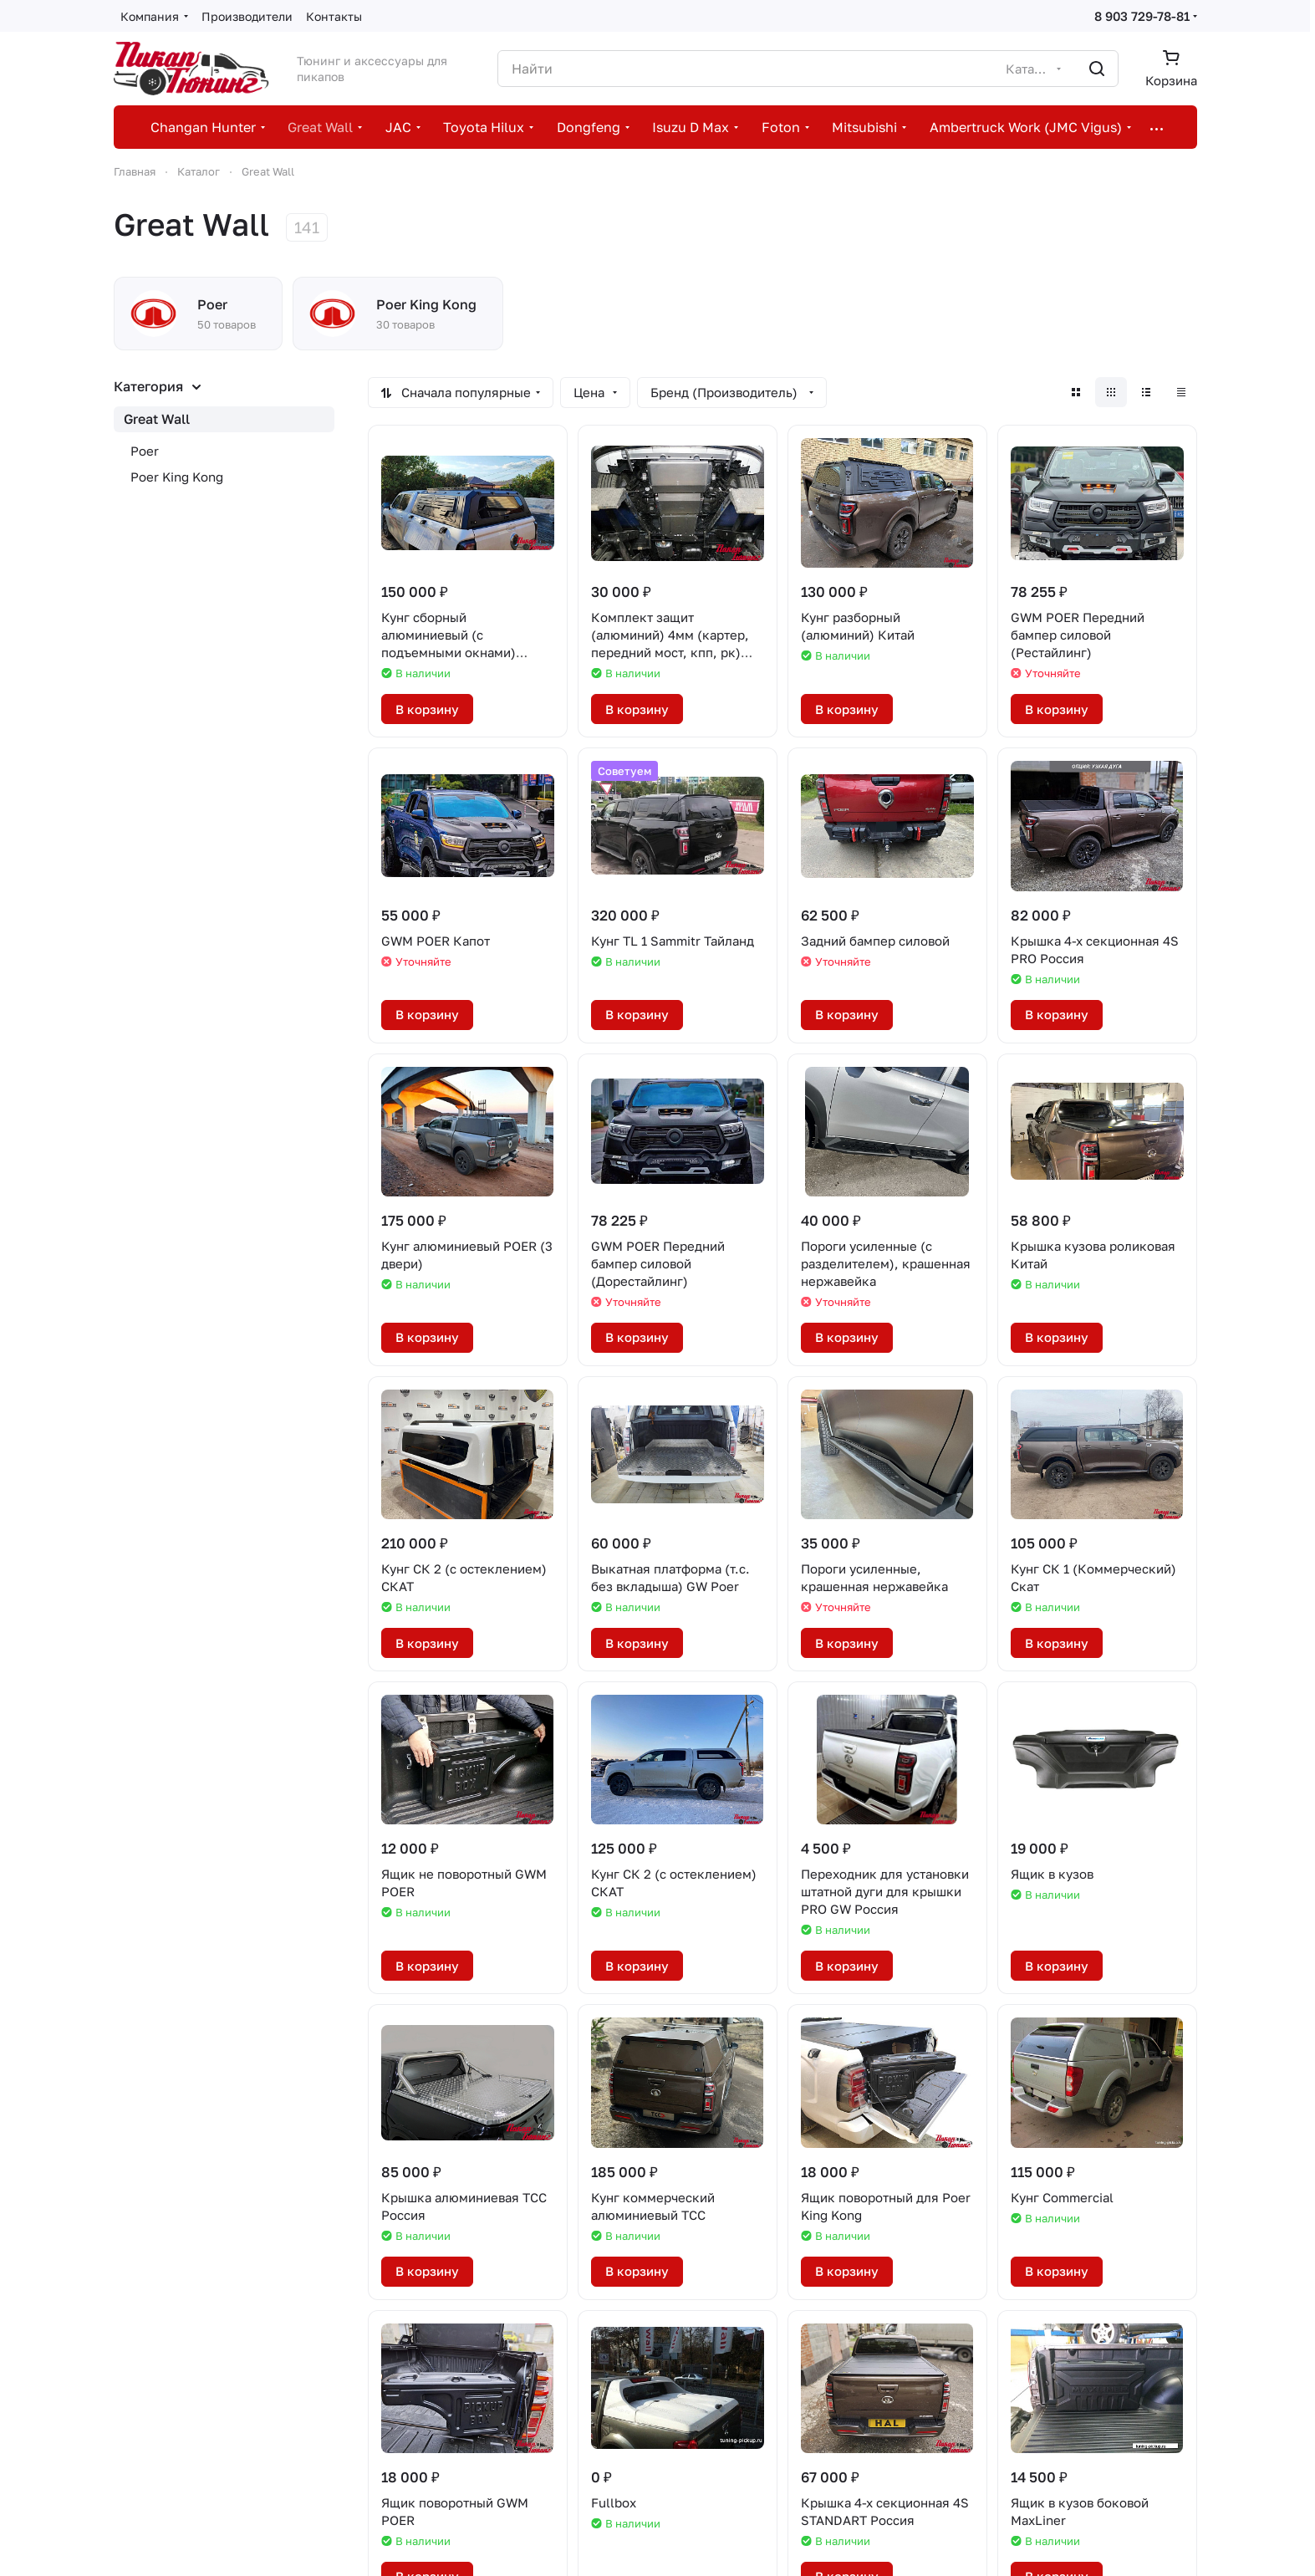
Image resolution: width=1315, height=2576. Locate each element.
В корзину (427, 709)
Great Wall (157, 419)
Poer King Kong (176, 476)
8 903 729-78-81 (1142, 15)
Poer (144, 450)
